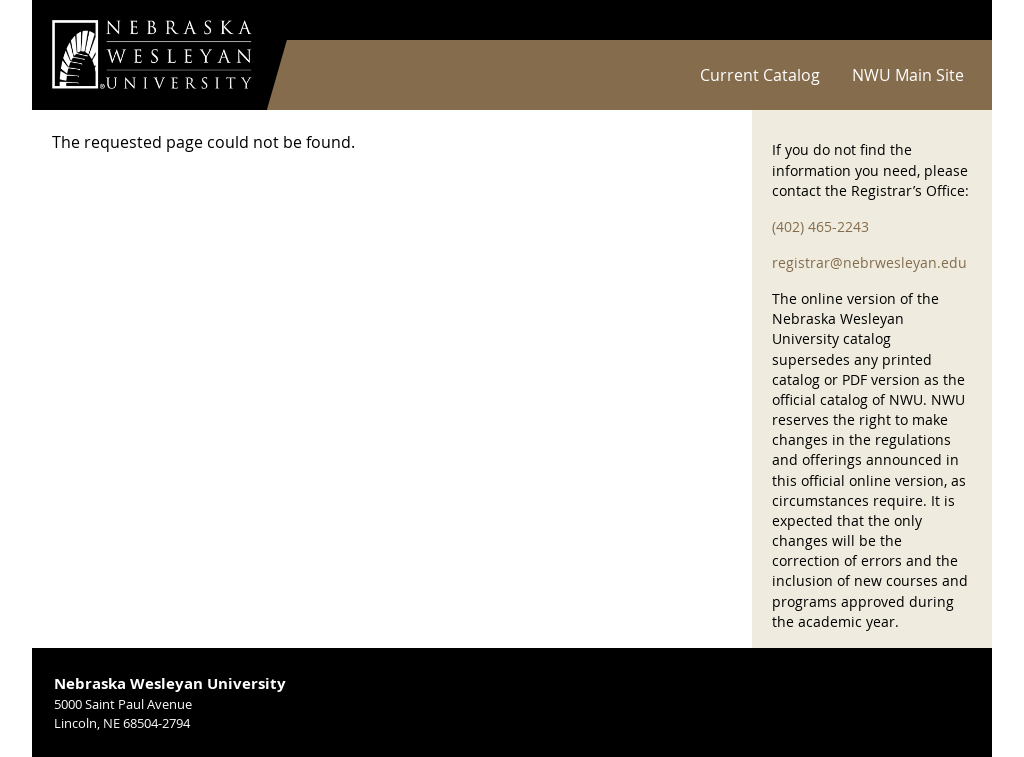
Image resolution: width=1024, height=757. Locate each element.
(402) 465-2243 (820, 226)
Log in (946, 20)
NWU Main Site (908, 75)
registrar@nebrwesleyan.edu (869, 262)
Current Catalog (760, 75)
